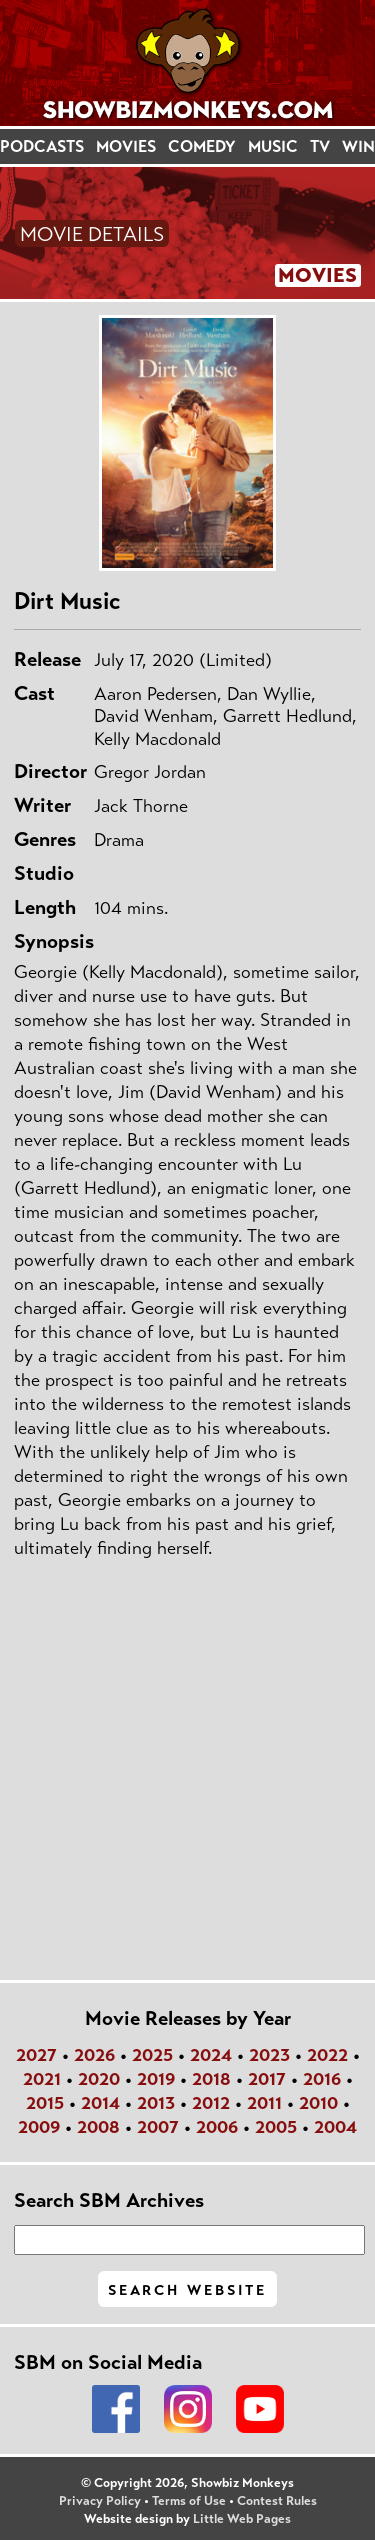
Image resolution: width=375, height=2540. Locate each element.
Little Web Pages (242, 2519)
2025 (152, 2055)
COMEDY (202, 146)
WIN (358, 146)
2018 (211, 2079)
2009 (39, 2127)
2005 (276, 2127)
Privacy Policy (100, 2501)
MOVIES (126, 146)
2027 (36, 2055)
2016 (322, 2079)
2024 (211, 2055)
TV (320, 146)
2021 (42, 2079)
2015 (45, 2103)
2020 (99, 2079)
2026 (94, 2055)
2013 (156, 2103)
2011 (264, 2103)
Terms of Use (189, 2501)
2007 (158, 2127)
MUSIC (273, 146)
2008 (98, 2127)
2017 (267, 2079)
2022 (327, 2055)
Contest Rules (277, 2501)
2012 (211, 2103)
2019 (156, 2079)
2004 (335, 2127)
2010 (318, 2103)
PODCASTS (42, 146)
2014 (100, 2103)
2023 (269, 2055)
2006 (217, 2127)
